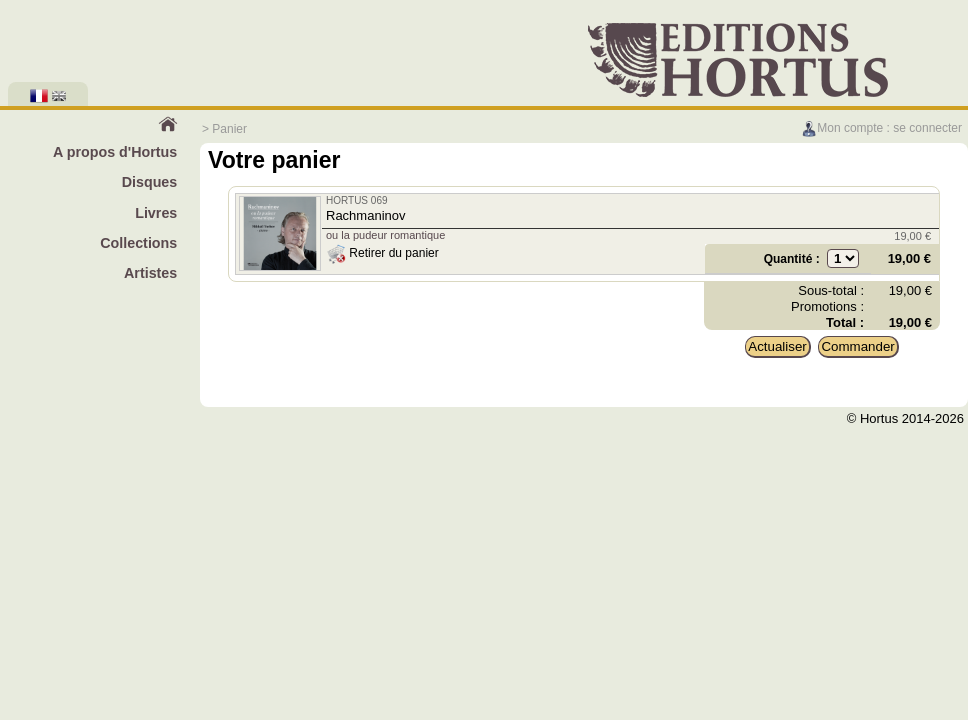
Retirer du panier (382, 253)
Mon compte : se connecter (881, 128)
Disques (150, 182)
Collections (138, 243)
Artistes (150, 273)
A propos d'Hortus (115, 152)
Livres (156, 213)
